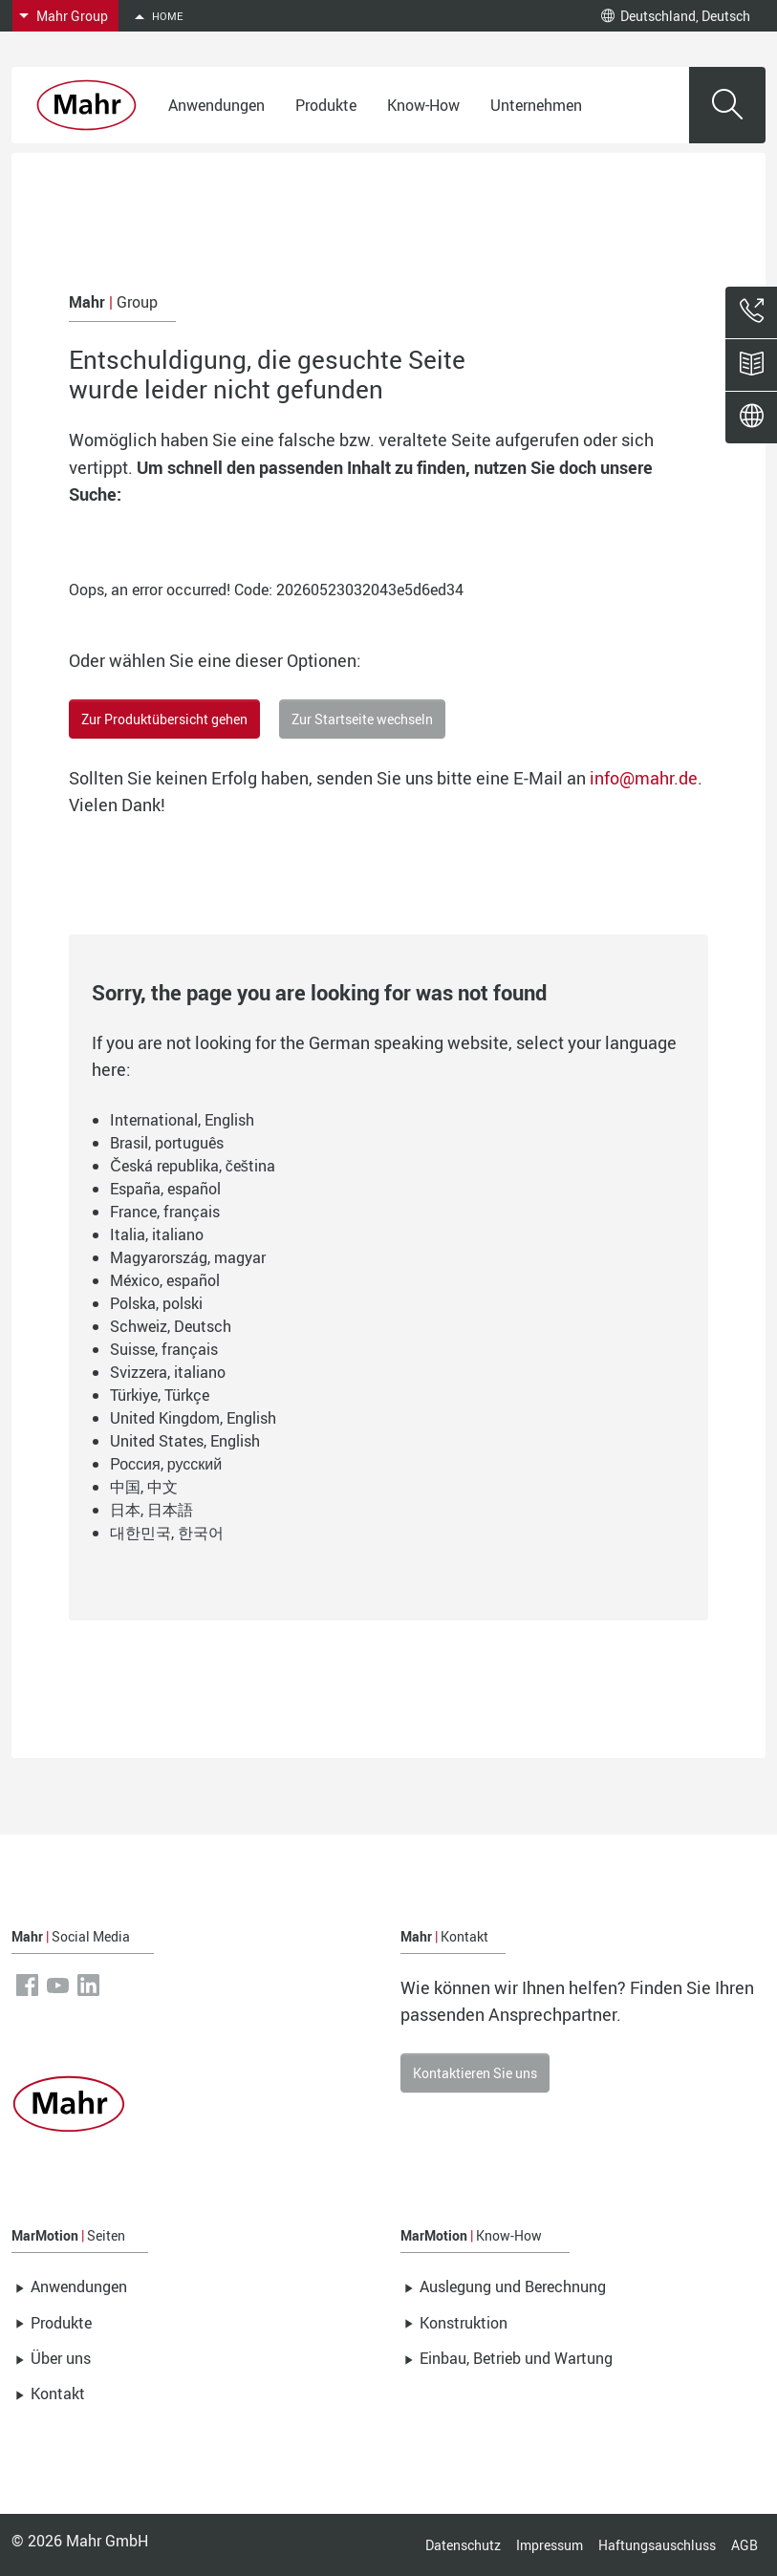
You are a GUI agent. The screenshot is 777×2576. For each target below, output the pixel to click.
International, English (182, 1119)
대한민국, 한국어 (167, 1532)
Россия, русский (166, 1463)
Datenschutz (463, 2545)
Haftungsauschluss (657, 2545)
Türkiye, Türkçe (159, 1395)
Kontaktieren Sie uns (475, 2073)
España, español (165, 1188)
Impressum (549, 2545)
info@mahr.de (644, 777)
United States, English (185, 1440)
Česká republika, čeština (192, 1165)
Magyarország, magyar (188, 1257)
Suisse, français (164, 1349)
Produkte (325, 105)
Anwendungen (216, 105)
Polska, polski (156, 1303)
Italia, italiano (157, 1234)
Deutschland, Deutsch (675, 16)
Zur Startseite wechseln (362, 719)
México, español (165, 1280)
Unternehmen (536, 105)
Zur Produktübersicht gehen (164, 719)
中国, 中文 (144, 1486)
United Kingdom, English (193, 1417)
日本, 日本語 (151, 1509)
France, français (165, 1211)
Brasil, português (167, 1142)
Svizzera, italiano (168, 1372)
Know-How (423, 105)
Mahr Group (72, 16)
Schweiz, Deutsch (170, 1326)
